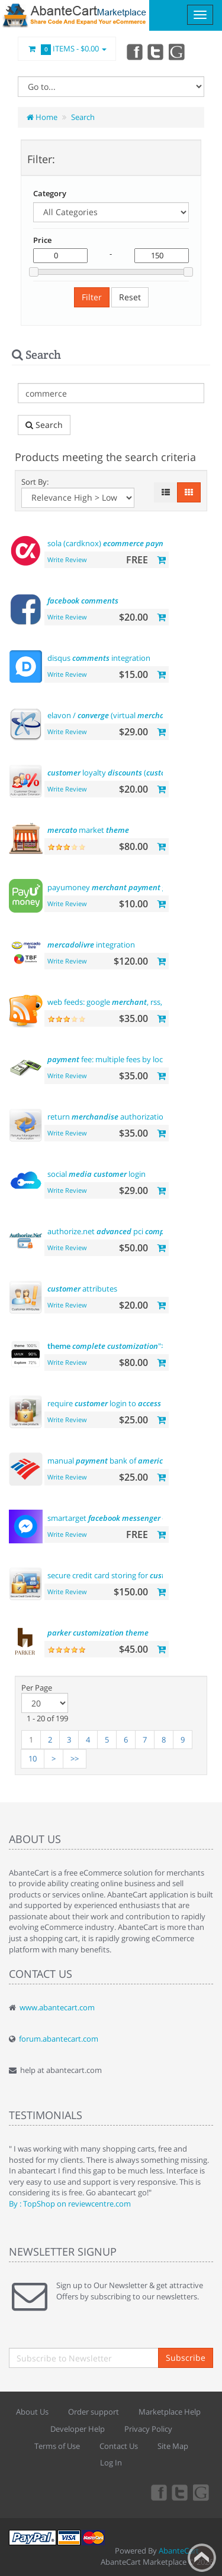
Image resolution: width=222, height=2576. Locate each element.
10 (32, 1758)
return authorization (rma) (118, 1116)
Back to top (202, 2558)
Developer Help (77, 2428)
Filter (92, 297)
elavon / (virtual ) (129, 715)
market (88, 830)
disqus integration (98, 658)
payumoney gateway (119, 887)
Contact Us (118, 2446)
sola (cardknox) (114, 543)
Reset (130, 297)
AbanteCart (179, 2550)
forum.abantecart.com (58, 2038)
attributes (82, 1288)
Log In (111, 2462)
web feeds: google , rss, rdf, (122, 1002)
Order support (93, 2411)
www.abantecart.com (57, 2007)
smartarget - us (125, 1518)
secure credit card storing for (116, 1575)
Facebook (134, 51)
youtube (177, 51)
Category (49, 193)
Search (83, 117)
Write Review (67, 559)
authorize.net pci (131, 1231)
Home (42, 117)
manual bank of (107, 1460)
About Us (32, 2411)
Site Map (172, 2446)
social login (96, 1174)
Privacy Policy (148, 2428)
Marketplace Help (170, 2411)
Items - (67, 49)
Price (42, 240)
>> (74, 1758)
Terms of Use (57, 2446)
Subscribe (185, 2357)
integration (91, 944)
